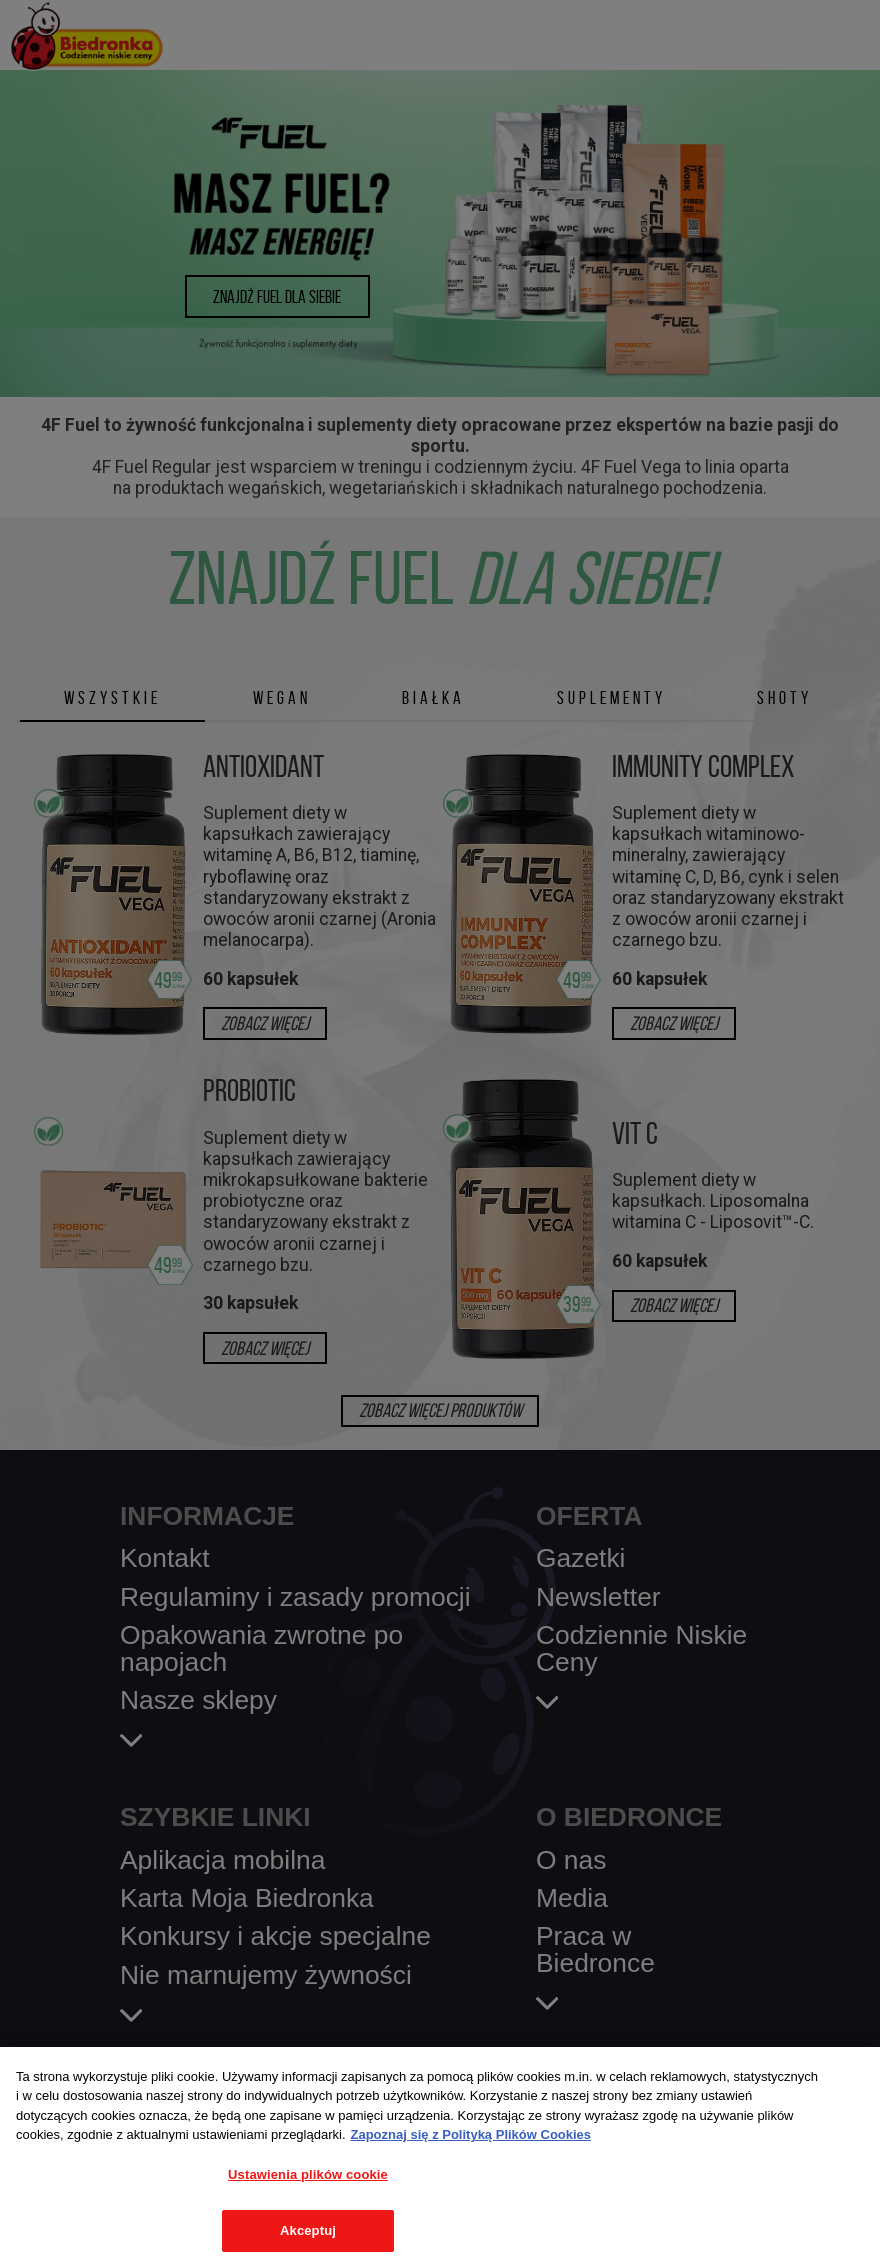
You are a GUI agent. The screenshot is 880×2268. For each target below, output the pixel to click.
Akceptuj (308, 2230)
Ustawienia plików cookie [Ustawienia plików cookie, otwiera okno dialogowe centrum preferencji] (308, 2174)
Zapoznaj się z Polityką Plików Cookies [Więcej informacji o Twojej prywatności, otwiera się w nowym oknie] (471, 2134)
